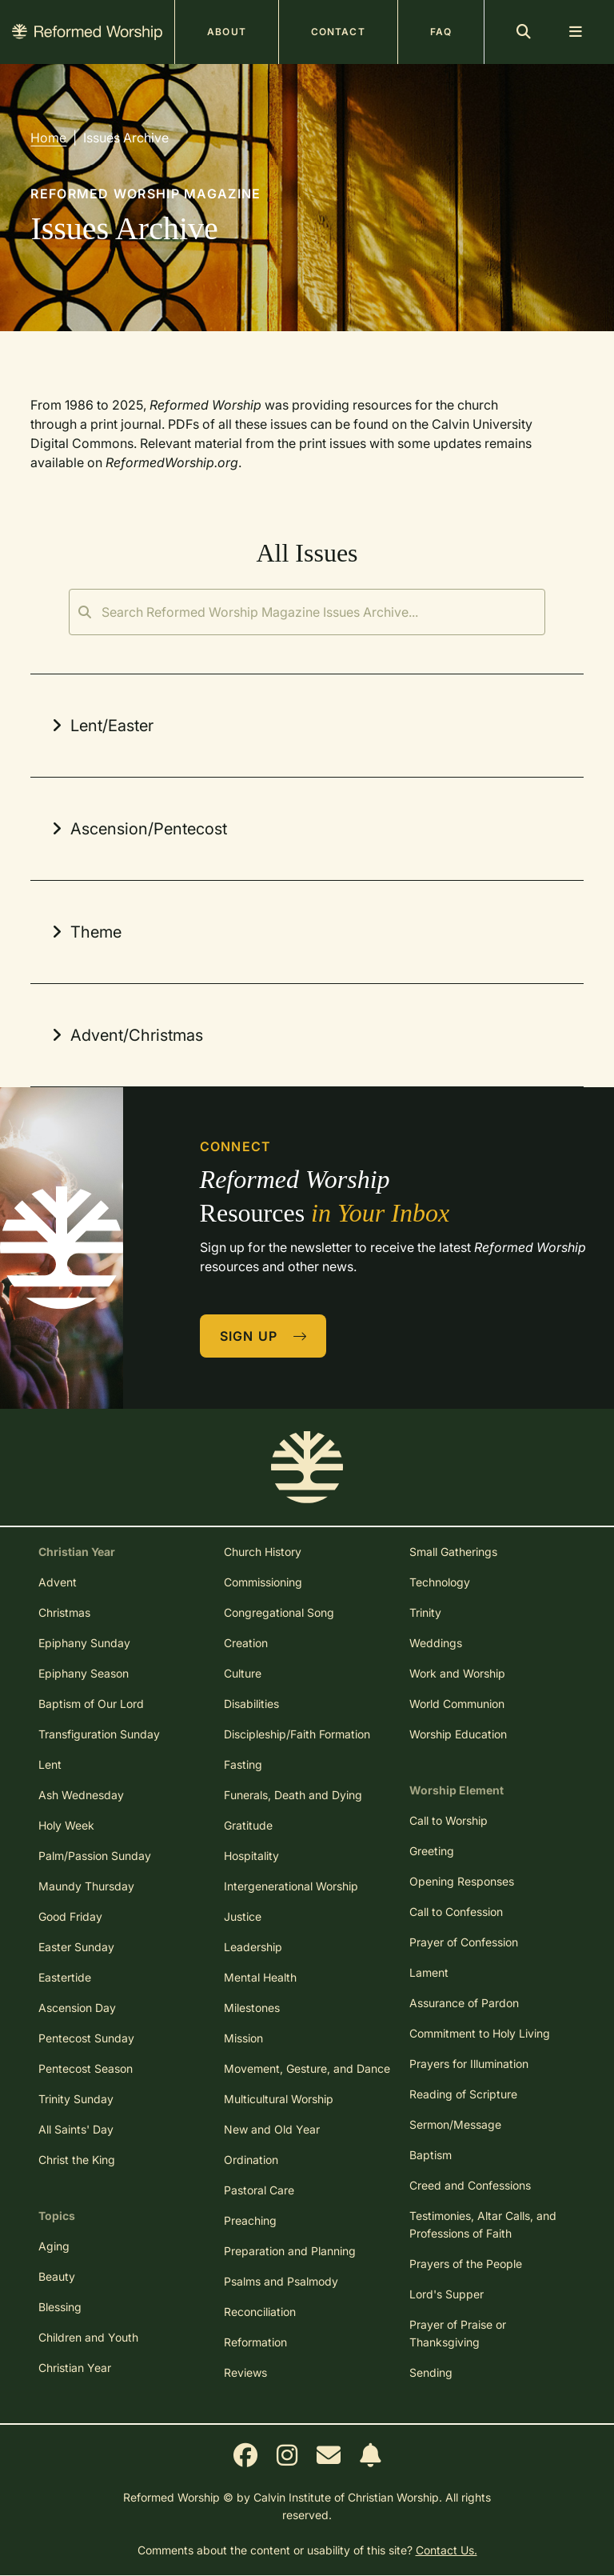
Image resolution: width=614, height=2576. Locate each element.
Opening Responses (461, 1881)
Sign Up (264, 1336)
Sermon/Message (455, 2124)
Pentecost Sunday (86, 2038)
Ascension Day (77, 2007)
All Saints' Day (76, 2129)
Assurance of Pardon (464, 2003)
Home (48, 138)
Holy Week (66, 1825)
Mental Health (260, 1977)
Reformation (255, 2342)
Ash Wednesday (81, 1795)
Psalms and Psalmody (281, 2281)
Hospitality (251, 1855)
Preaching (250, 2220)
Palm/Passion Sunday (94, 1855)
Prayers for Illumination (468, 2063)
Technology (439, 1582)
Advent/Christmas (124, 1035)
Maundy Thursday (86, 1886)
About (226, 32)
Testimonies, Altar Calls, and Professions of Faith (482, 2224)
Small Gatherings (453, 1551)
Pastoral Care (259, 2190)
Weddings (435, 1643)
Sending (431, 2372)
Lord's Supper (446, 2294)
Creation (246, 1643)
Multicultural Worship (278, 2099)
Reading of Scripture (463, 2094)
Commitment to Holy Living (479, 2033)
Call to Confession (456, 1911)
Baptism (430, 2155)
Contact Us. (446, 2550)
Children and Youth (88, 2337)
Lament (429, 1972)
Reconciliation (260, 2311)
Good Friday (70, 1916)
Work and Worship (457, 1673)
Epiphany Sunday (84, 1643)
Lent (50, 1764)
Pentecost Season (85, 2068)
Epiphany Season (83, 1673)
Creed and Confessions (470, 2185)
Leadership (253, 1947)
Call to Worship (448, 1820)
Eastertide (64, 1977)
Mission (243, 2038)
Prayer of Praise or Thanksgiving (457, 2333)
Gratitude (248, 1825)
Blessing (60, 2307)
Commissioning (263, 1582)
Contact (338, 32)
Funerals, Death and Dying (293, 1795)
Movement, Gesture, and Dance (307, 2068)
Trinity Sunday (76, 2099)
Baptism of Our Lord (91, 1703)
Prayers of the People (465, 2263)
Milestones (252, 2007)
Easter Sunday (76, 1947)
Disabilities (251, 1703)
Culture (242, 1673)
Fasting (243, 1764)
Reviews (245, 2372)
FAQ (441, 32)
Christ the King (76, 2159)
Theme (84, 932)
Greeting (431, 1851)
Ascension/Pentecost (136, 828)
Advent (57, 1582)
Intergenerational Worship (291, 1886)
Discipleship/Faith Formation (297, 1734)
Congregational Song (279, 1612)
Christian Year (74, 2367)
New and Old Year (272, 2129)
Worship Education (458, 1734)
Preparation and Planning (290, 2251)
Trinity (425, 1612)
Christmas (64, 1612)
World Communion (456, 1703)
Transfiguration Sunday (99, 1734)
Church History (262, 1551)
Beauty (56, 2276)
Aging (54, 2246)
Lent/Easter (100, 725)
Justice (242, 1916)
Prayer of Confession (463, 1942)
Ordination (251, 2159)
